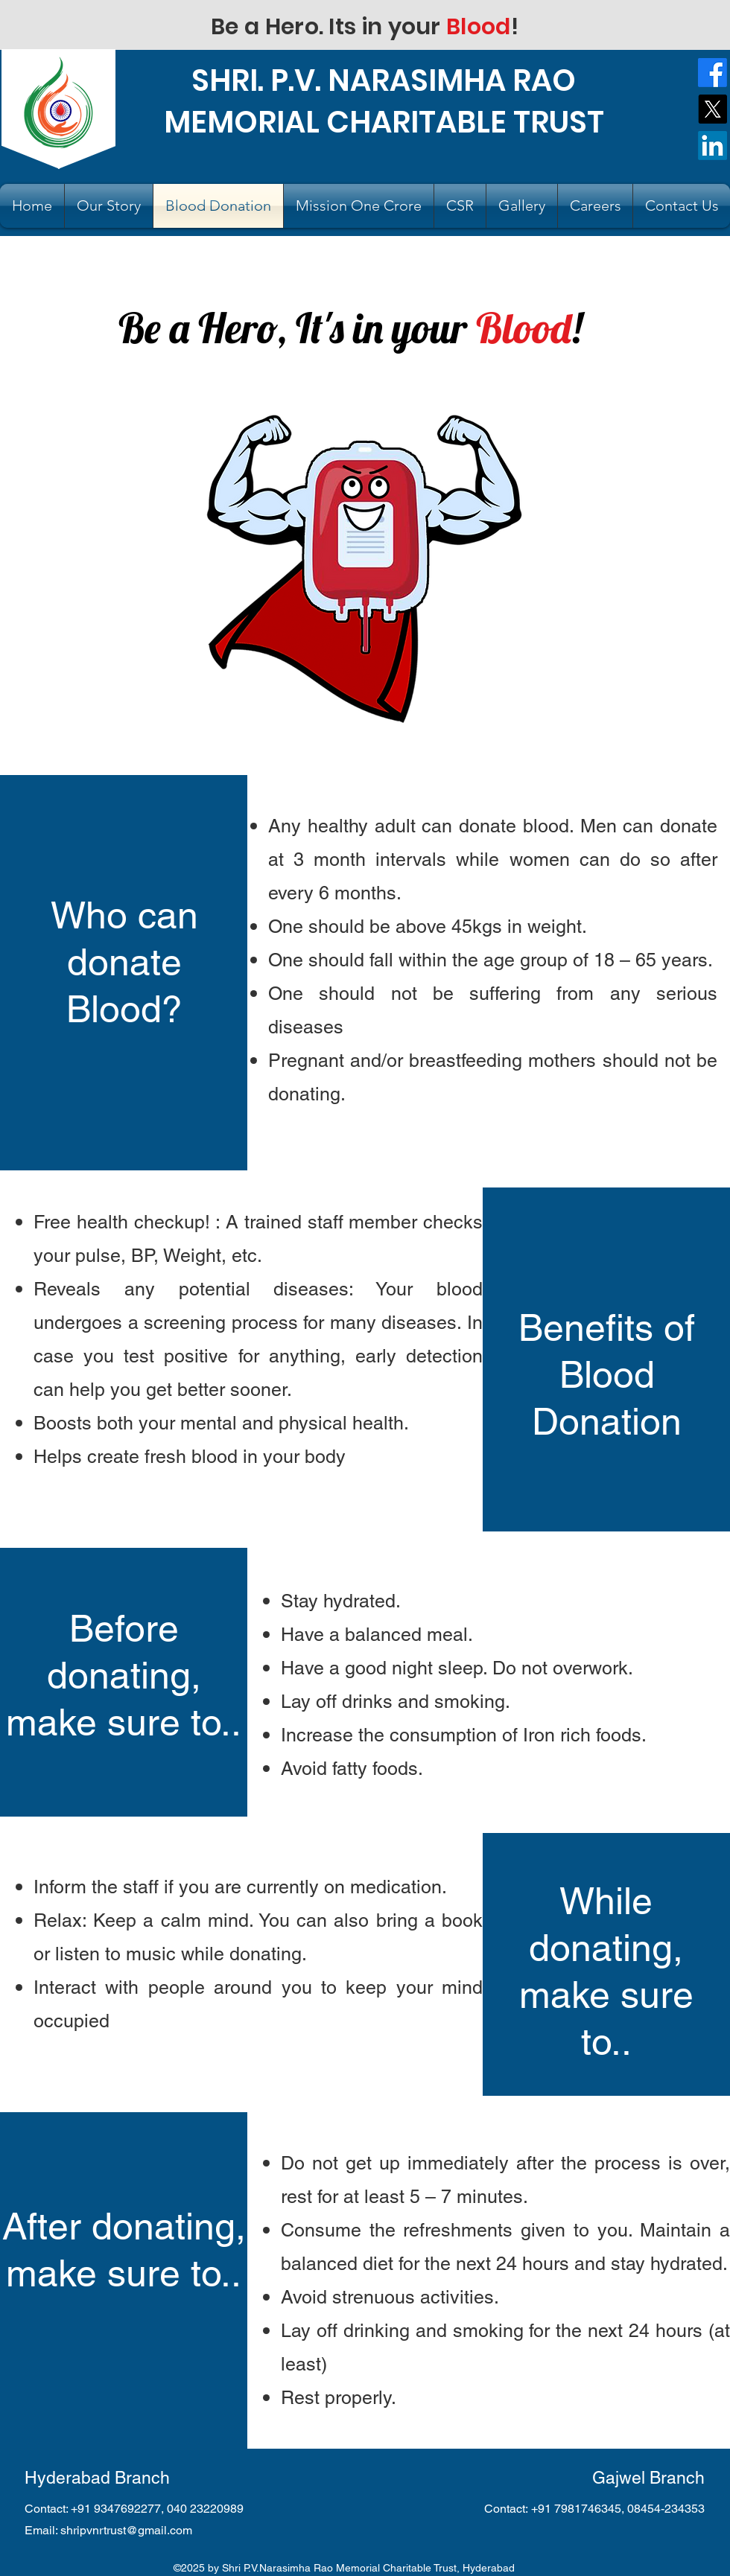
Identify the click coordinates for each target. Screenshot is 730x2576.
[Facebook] (712, 72)
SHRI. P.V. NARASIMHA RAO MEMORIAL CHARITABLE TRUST (384, 101)
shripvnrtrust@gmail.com (126, 2530)
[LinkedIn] (712, 145)
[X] (712, 109)
